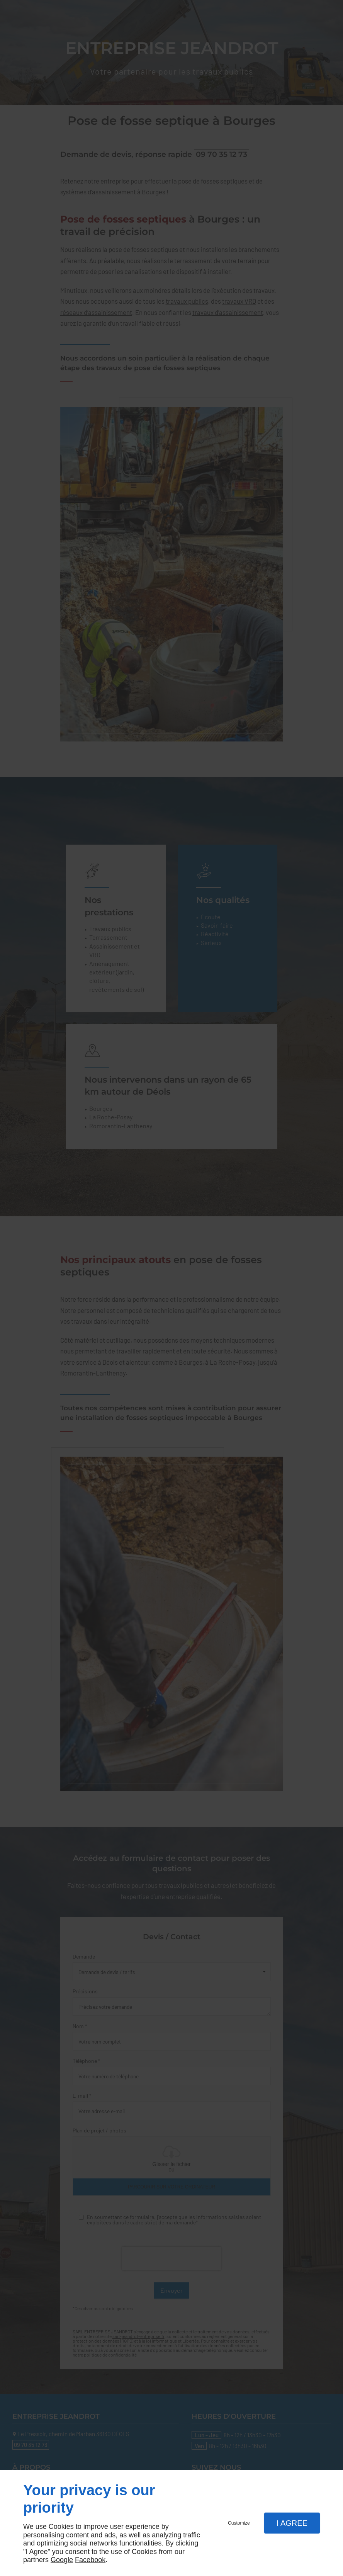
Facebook (90, 2560)
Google (62, 2560)
